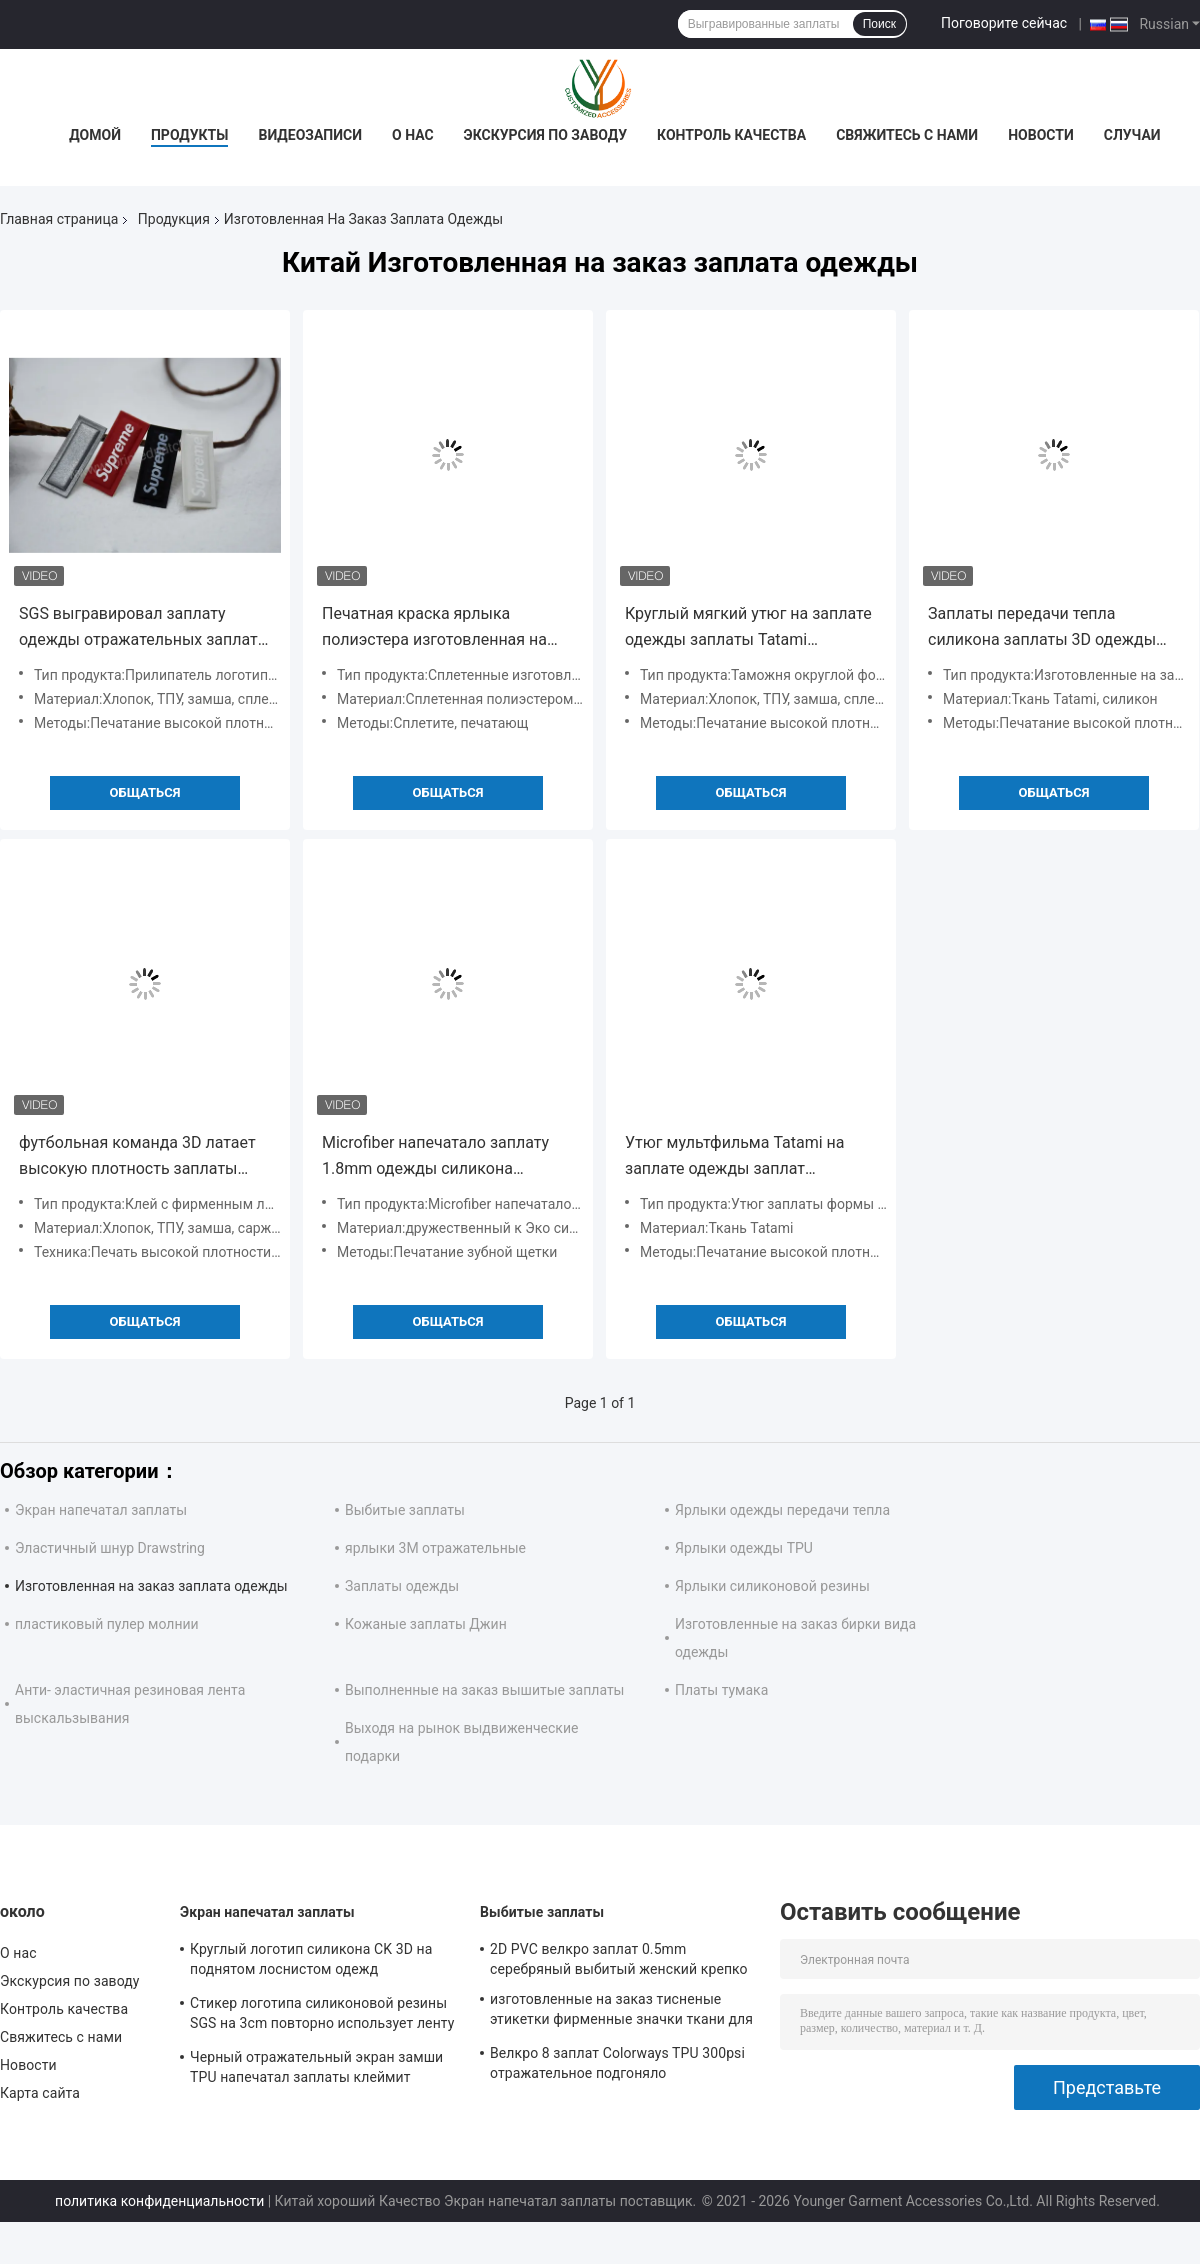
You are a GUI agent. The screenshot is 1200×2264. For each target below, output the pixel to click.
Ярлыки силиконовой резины (772, 1586)
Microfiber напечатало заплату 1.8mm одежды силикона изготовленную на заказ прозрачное (435, 1157)
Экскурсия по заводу (545, 135)
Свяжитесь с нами (907, 135)
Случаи (1132, 135)
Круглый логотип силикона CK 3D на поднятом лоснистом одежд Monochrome (311, 1962)
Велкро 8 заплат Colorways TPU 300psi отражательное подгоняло (617, 2063)
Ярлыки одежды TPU (744, 1548)
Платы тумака (721, 1690)
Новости (1041, 135)
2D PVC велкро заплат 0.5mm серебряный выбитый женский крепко (619, 1959)
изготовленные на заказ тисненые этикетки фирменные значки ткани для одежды (621, 2012)
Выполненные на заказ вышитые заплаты (485, 1690)
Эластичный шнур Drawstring (110, 1548)
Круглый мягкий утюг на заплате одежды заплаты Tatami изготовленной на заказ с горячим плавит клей (748, 628)
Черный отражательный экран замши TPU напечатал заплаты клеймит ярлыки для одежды (316, 2070)
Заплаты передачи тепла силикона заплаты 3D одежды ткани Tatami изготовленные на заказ (1047, 628)
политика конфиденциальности (159, 2201)
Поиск (879, 24)
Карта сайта (40, 2093)
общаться (145, 792)
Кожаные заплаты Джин (426, 1624)
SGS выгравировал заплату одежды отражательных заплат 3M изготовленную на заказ (138, 628)
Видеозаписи (310, 135)
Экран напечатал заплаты (101, 1510)
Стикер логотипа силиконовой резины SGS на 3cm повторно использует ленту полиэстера (322, 2016)
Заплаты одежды (402, 1586)
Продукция (174, 219)
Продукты (190, 135)
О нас (413, 135)
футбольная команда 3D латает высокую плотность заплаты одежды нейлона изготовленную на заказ (143, 1157)
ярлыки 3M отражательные (435, 1548)
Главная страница (59, 219)
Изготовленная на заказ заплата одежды (151, 1586)
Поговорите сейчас (1004, 23)
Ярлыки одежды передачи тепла (782, 1510)
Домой (95, 135)
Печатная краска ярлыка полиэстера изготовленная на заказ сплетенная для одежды (437, 628)
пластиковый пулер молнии (107, 1624)
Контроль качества (731, 135)
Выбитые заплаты (405, 1510)
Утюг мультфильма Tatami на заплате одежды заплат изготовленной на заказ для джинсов (735, 1157)
